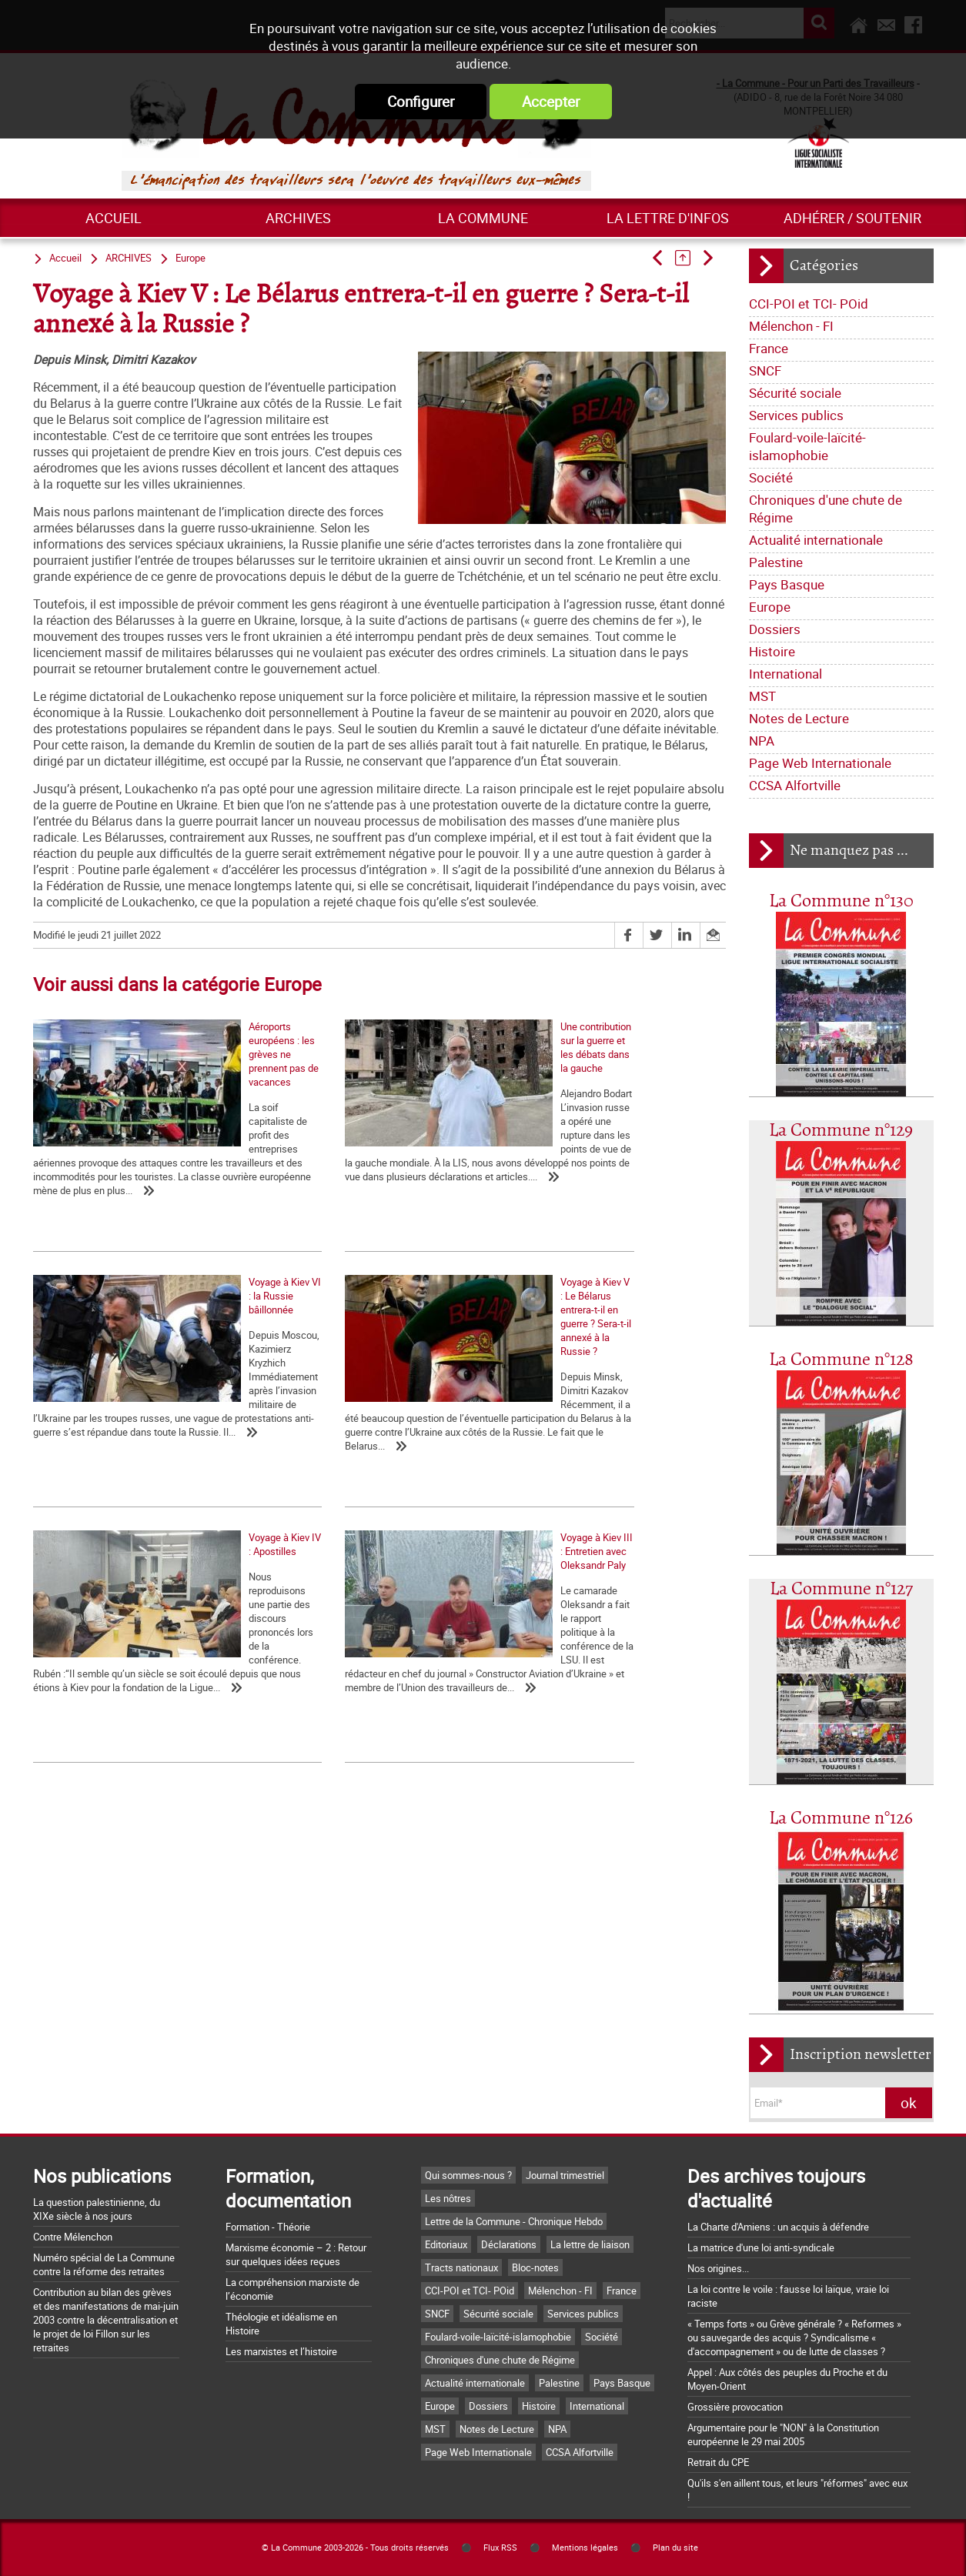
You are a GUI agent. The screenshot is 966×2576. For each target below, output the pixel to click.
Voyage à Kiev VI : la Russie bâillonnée (578, 1153)
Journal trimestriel (565, 2175)
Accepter (551, 102)
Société (771, 477)
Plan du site (675, 2547)
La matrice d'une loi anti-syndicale (760, 2247)
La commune (483, 218)
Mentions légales (585, 2547)
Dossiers (775, 629)
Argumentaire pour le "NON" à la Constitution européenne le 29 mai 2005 (783, 2434)
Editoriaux (446, 2244)
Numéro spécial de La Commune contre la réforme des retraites (104, 2264)
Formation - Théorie (268, 2227)
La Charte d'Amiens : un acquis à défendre (778, 2227)
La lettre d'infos (668, 218)
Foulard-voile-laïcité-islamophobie (807, 446)
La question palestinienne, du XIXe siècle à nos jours (96, 2209)
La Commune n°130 (841, 901)
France (768, 348)
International (785, 673)
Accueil (113, 218)
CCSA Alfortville (795, 785)
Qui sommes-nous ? (468, 2175)
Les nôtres (448, 2198)
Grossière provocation (735, 2407)
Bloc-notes (535, 2267)
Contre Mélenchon (72, 2237)
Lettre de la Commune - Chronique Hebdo (514, 2221)
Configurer (420, 102)
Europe (770, 607)
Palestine (776, 562)
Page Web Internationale (820, 763)
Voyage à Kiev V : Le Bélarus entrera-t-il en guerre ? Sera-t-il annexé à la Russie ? (124, 1453)
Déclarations (508, 2244)
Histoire (772, 651)
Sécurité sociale (795, 393)
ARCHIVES (298, 218)
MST (762, 696)
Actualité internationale (816, 540)
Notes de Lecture (799, 718)
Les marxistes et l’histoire (281, 2351)
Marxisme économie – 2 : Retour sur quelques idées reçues (296, 2254)
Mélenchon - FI (791, 326)
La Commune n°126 (841, 1818)
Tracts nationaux (461, 2267)
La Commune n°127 (841, 1589)
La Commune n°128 (841, 1360)
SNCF (765, 370)
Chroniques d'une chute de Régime (825, 508)
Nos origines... (718, 2268)
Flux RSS (500, 2547)
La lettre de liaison (590, 2244)
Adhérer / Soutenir (852, 218)
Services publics (796, 415)
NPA (761, 740)
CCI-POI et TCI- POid (808, 303)
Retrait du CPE (718, 2462)
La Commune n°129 (841, 1130)
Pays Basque (786, 584)
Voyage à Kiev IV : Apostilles (325, 1446)
